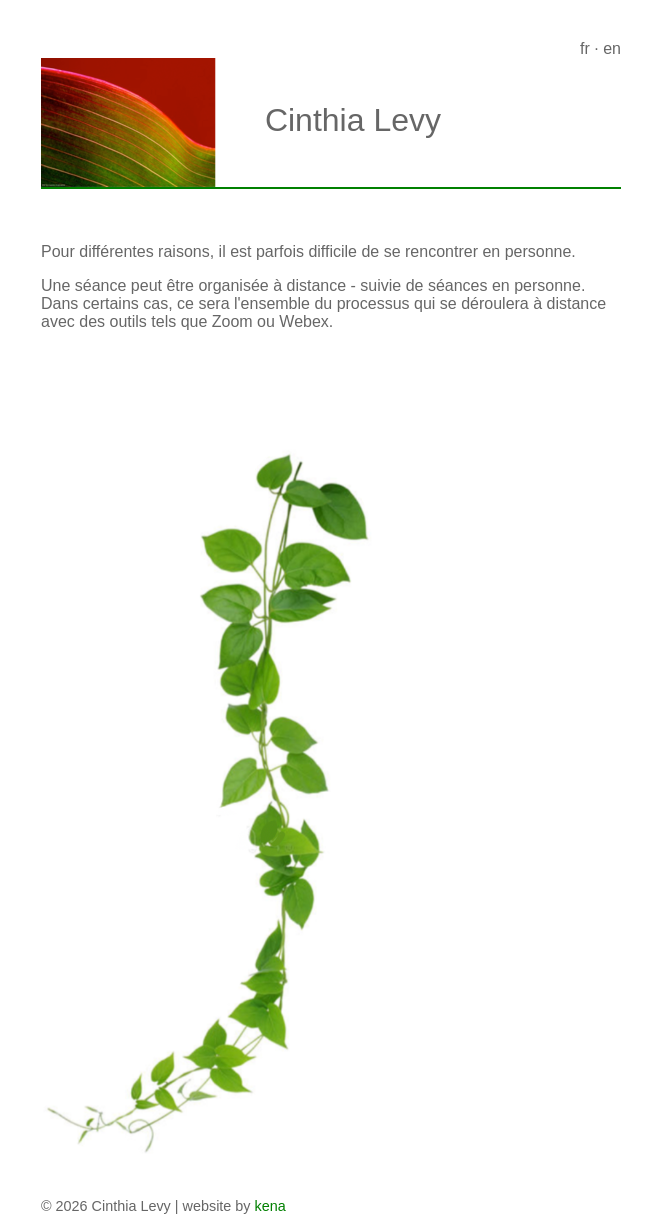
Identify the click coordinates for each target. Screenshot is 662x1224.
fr (585, 48)
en (612, 48)
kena (270, 1206)
